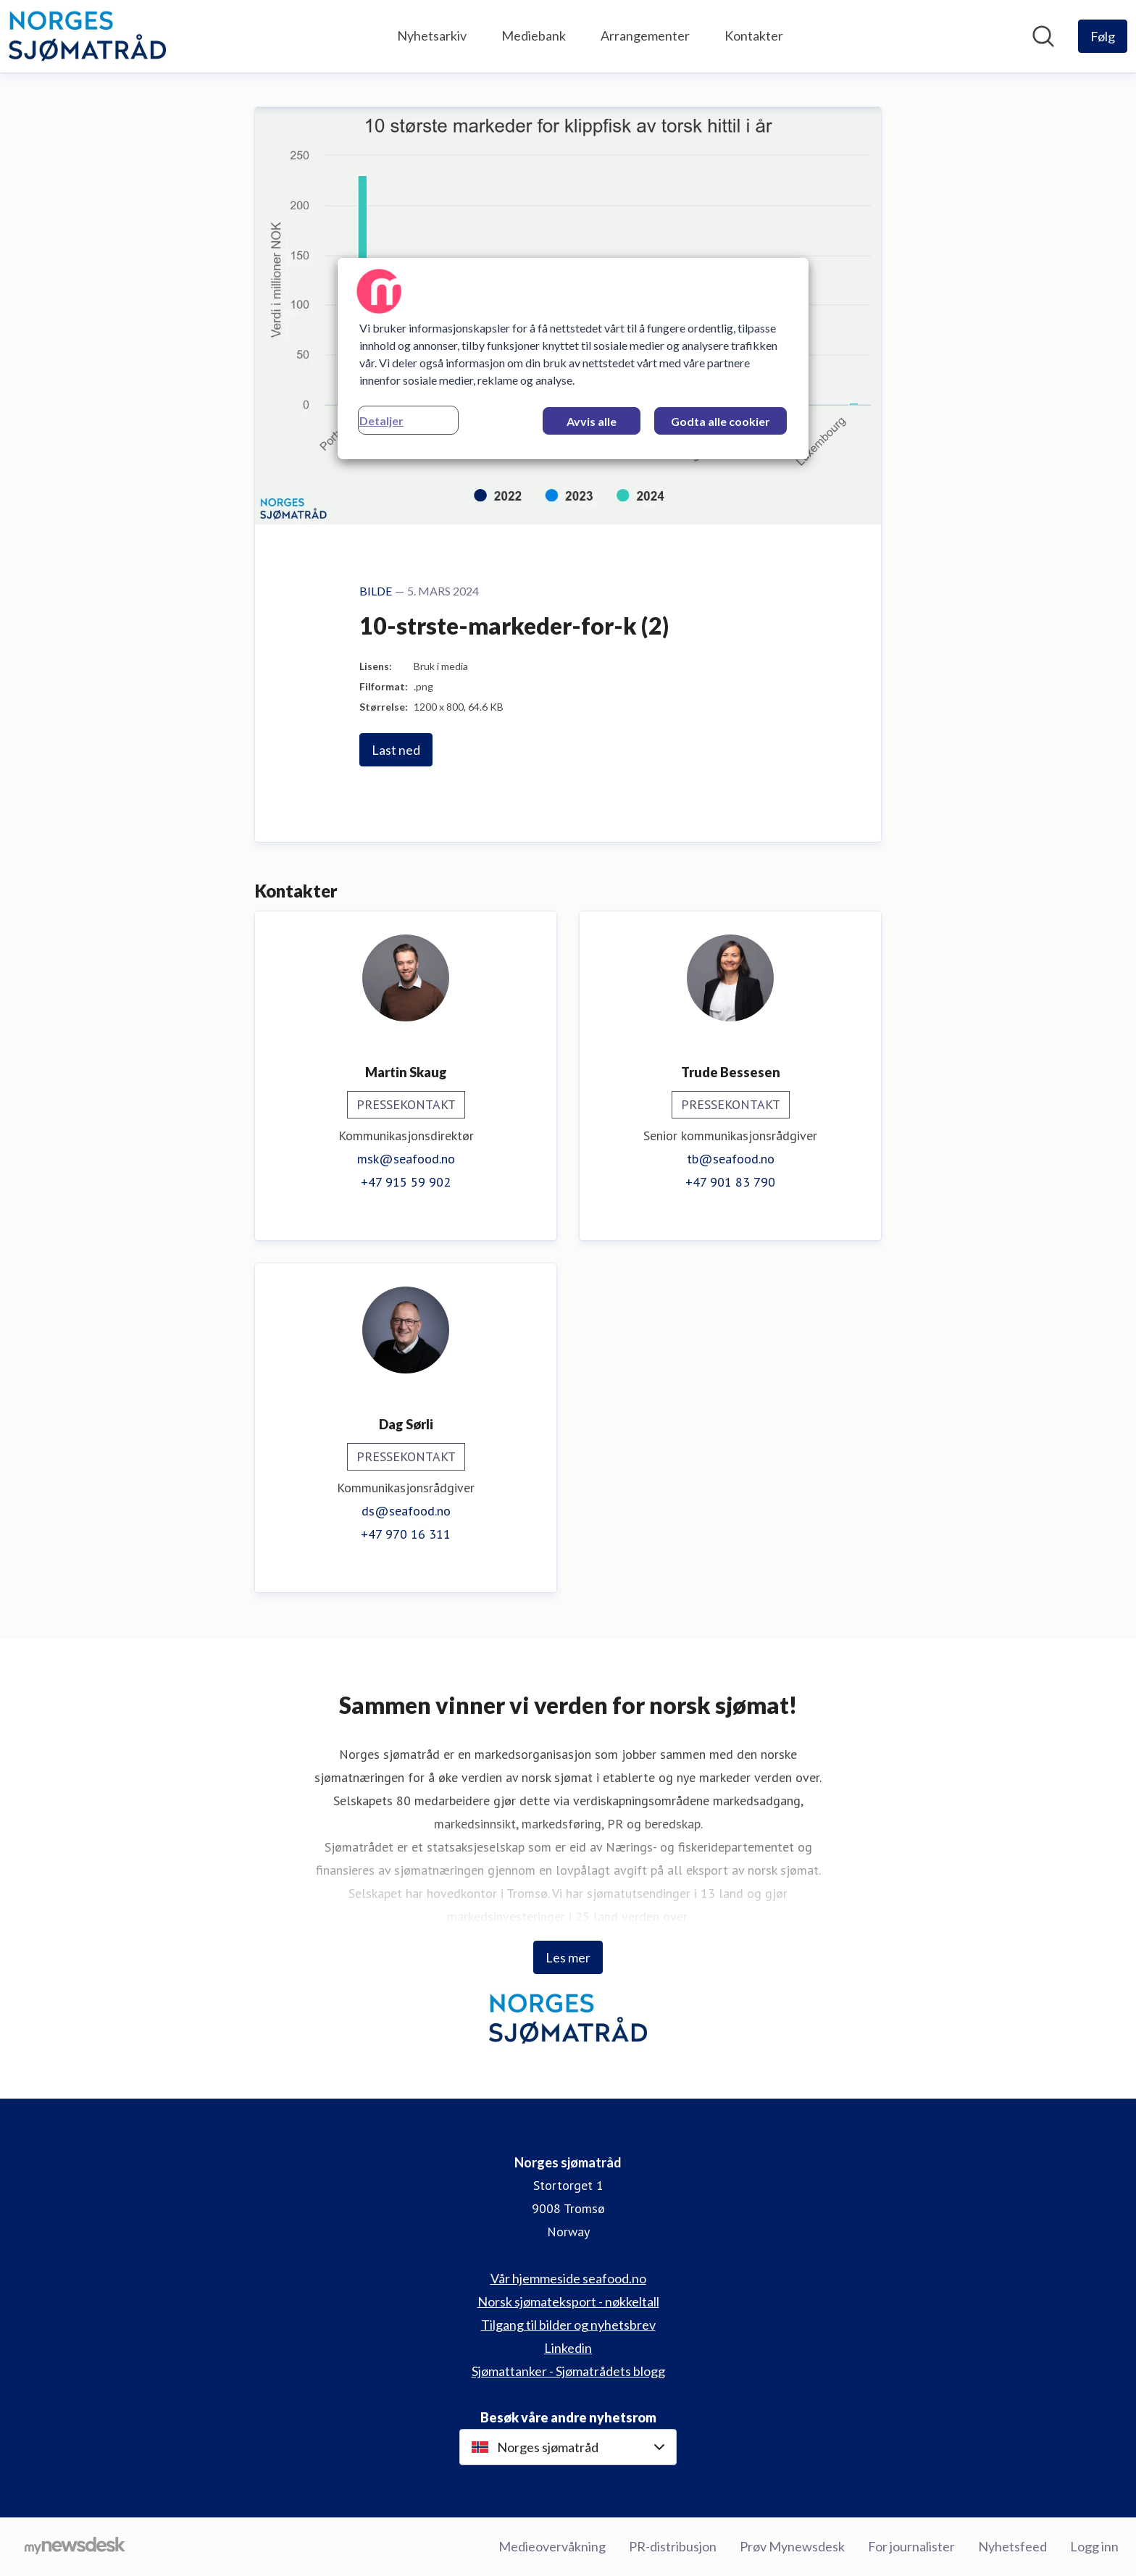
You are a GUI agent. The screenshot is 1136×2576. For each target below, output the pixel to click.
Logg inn (1094, 2546)
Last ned (396, 750)
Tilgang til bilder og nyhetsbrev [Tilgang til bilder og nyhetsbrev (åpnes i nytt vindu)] (568, 2325)
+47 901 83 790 (730, 1182)
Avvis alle (592, 421)
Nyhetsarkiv (432, 35)
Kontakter (753, 35)
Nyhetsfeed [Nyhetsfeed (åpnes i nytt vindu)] (1012, 2546)
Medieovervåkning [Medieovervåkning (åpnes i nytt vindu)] (552, 2546)
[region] (573, 358)
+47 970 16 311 (406, 1534)
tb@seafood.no (730, 1158)
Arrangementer (645, 35)
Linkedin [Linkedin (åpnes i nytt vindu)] (568, 2348)
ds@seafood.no (406, 1510)
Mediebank (533, 35)
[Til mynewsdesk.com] (75, 2547)
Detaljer (381, 420)
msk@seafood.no (406, 1158)
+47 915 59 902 (406, 1182)
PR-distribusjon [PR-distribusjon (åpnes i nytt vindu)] (673, 2546)
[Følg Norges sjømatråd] (1102, 36)
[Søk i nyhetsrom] (1043, 36)
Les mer (568, 1957)
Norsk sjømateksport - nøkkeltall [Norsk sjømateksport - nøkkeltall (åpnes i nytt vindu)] (568, 2301)
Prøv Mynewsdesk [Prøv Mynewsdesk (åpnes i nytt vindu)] (792, 2546)
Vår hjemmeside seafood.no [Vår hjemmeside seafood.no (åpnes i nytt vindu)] (568, 2278)
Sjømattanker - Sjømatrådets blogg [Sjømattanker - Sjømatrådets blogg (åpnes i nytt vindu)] (568, 2371)
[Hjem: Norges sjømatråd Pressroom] (87, 36)
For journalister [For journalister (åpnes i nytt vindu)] (911, 2546)
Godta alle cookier (720, 421)
